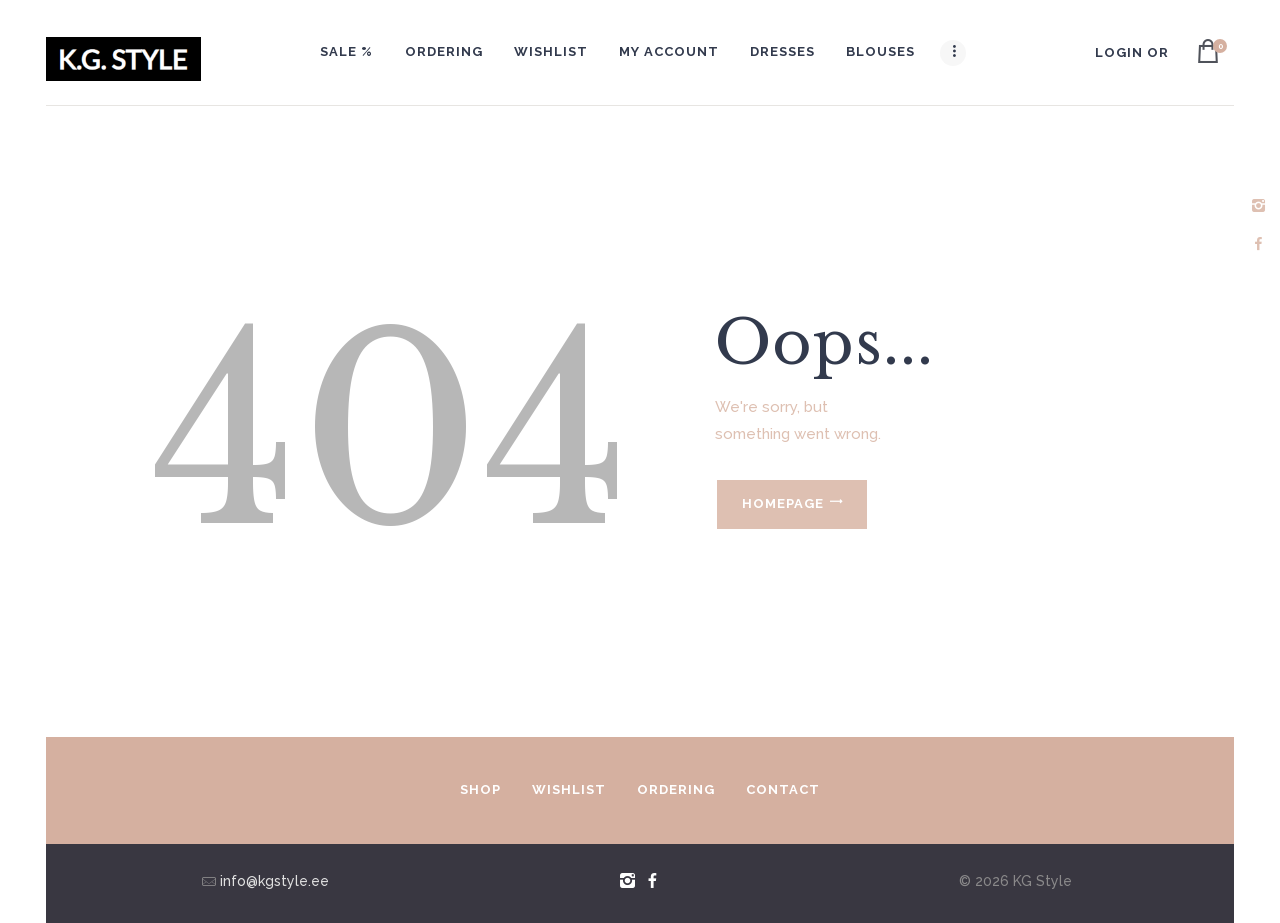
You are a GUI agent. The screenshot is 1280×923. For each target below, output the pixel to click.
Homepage (783, 503)
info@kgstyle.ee (272, 881)
